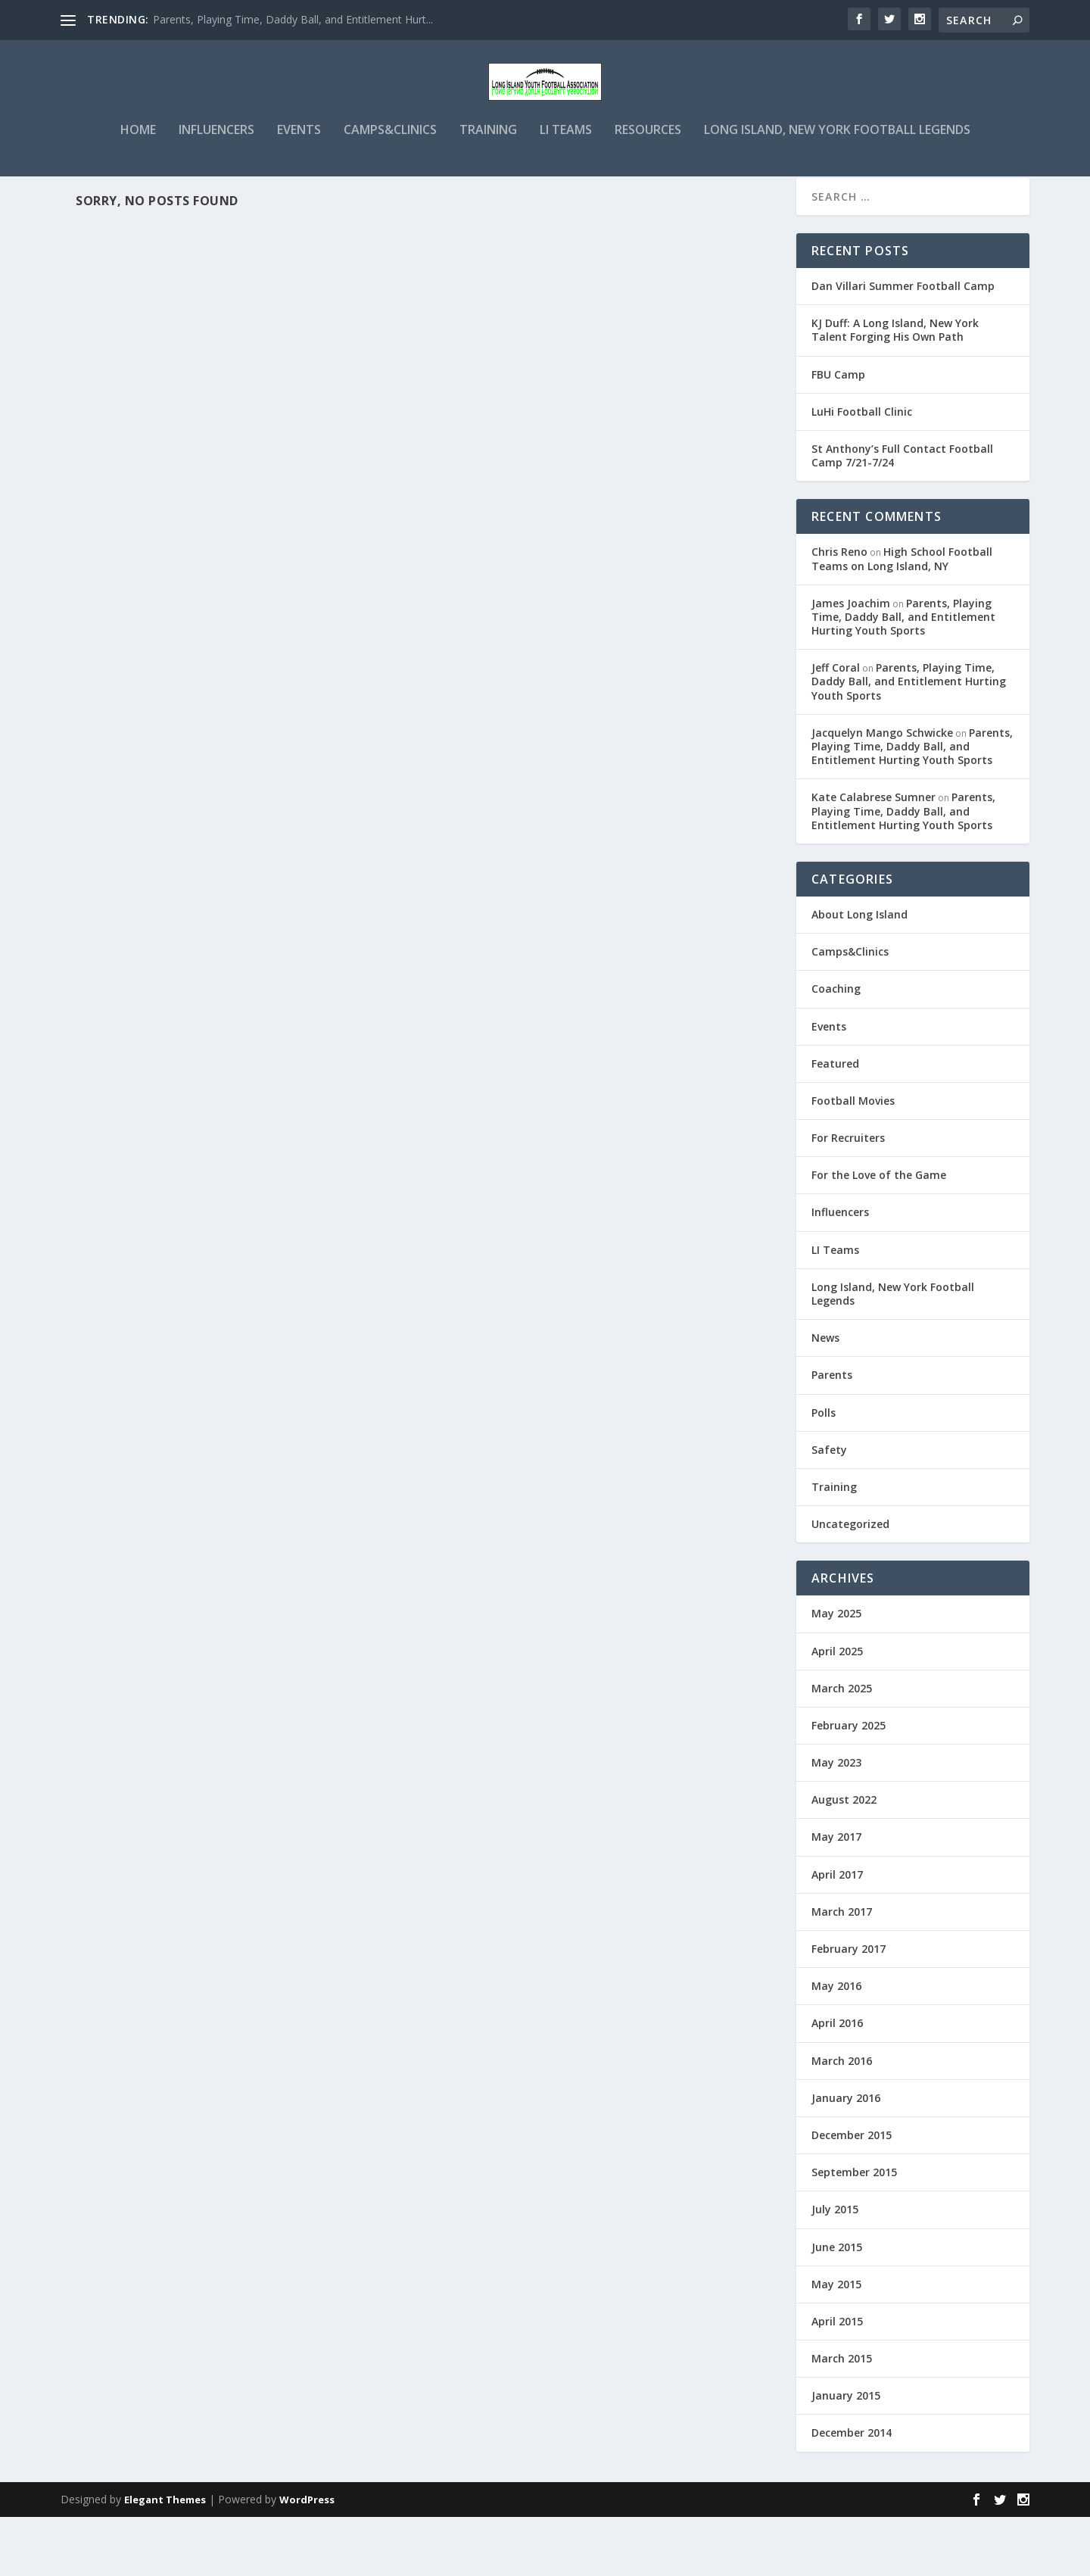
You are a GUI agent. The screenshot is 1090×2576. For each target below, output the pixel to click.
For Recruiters (848, 1197)
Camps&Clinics (390, 161)
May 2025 (836, 1672)
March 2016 (841, 2120)
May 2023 (836, 1821)
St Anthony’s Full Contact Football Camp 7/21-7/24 (902, 515)
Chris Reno (839, 610)
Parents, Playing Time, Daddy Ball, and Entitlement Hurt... (293, 19)
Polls (823, 1471)
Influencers (216, 161)
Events (299, 161)
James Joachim (850, 662)
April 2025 (837, 1710)
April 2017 (837, 1933)
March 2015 (841, 2417)
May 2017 (836, 1895)
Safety (829, 1509)
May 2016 (836, 2045)
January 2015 (845, 2454)
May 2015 (836, 2343)
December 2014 (851, 2491)
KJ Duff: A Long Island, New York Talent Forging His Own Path (895, 389)
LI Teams (566, 161)
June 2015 (836, 2306)
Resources (648, 161)
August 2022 (844, 1858)
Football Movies (853, 1159)
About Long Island (859, 973)
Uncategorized (850, 1583)
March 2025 (841, 1747)
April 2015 (837, 2380)
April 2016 (837, 2082)
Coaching (836, 1047)
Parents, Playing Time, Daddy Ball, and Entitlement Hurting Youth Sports (903, 676)
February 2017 (848, 2008)
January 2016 (845, 2157)
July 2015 (834, 2268)
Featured (835, 1122)
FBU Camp (838, 433)
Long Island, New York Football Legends (837, 161)
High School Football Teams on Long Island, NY (901, 617)
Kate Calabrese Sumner (873, 856)
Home (138, 161)
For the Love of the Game (878, 1234)
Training (488, 161)
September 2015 (854, 2231)
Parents (831, 1434)
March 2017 (841, 1970)
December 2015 (851, 2194)
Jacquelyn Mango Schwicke (882, 791)
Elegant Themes (165, 2558)
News (825, 1396)
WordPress (307, 2558)
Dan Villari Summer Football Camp (903, 345)
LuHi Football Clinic (861, 470)
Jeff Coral (835, 726)
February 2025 (848, 1784)
